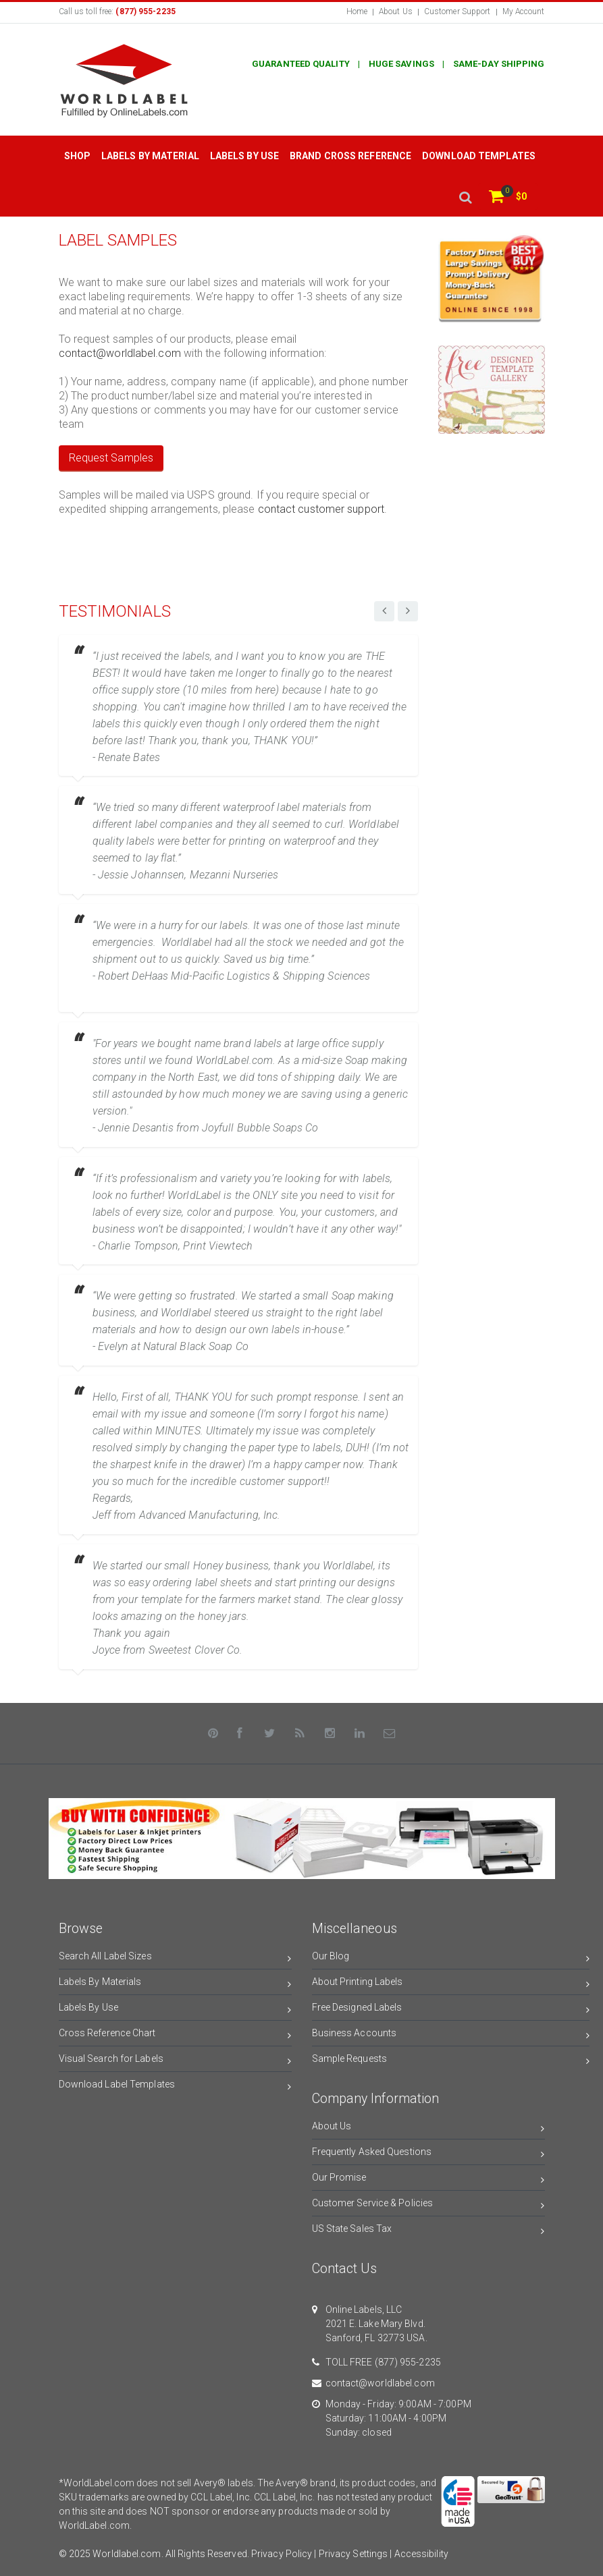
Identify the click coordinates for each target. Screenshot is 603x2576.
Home (356, 11)
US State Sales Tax (428, 2231)
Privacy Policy (281, 2553)
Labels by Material (150, 155)
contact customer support (321, 509)
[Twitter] (270, 1733)
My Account (523, 11)
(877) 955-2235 (408, 2362)
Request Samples (111, 457)
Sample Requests (450, 2061)
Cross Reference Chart (175, 2035)
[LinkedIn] (359, 1733)
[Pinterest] (213, 1733)
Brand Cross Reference (350, 155)
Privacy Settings (353, 2553)
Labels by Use (244, 155)
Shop (77, 155)
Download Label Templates (175, 2086)
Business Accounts (450, 2035)
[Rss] (299, 1733)
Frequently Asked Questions (428, 2154)
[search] (465, 197)
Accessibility (421, 2553)
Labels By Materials (175, 1984)
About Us (396, 11)
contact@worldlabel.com (120, 353)
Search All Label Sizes (175, 1958)
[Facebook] (239, 1733)
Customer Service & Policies (428, 2205)
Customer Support (457, 11)
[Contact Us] (390, 1733)
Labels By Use (175, 2009)
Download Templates (478, 155)
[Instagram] (330, 1733)
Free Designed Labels (450, 2009)
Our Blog (450, 1958)
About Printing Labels (450, 1984)
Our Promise (428, 2179)
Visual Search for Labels (175, 2061)
